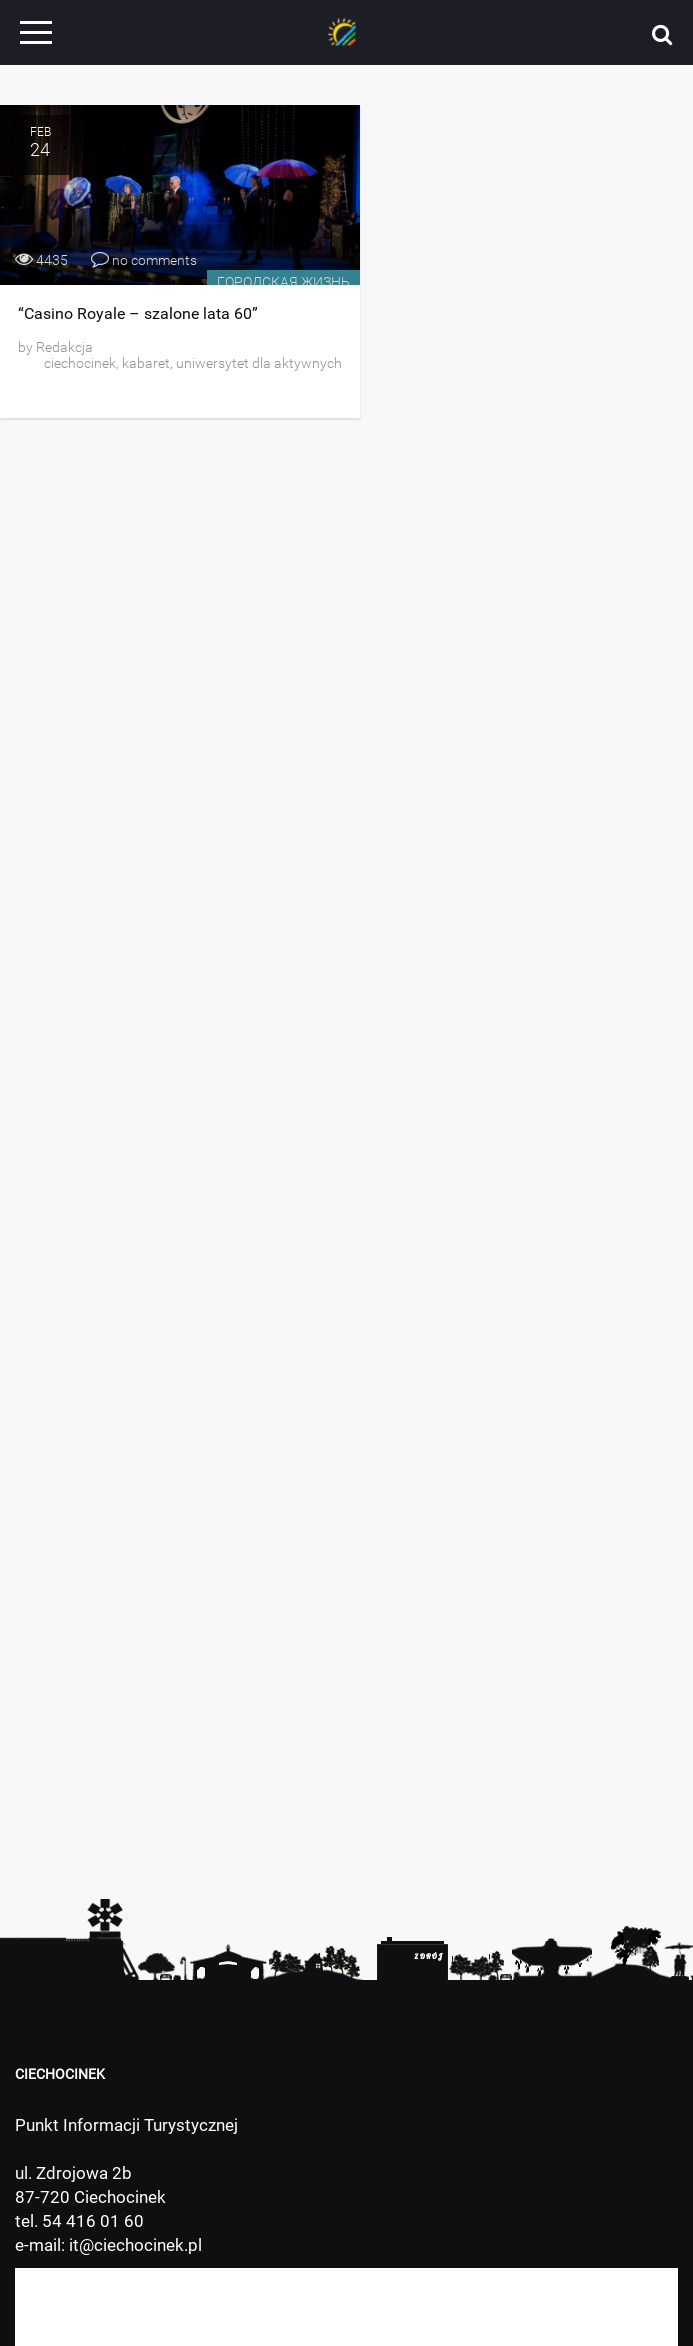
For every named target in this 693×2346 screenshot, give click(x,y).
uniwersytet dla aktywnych (259, 363)
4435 (41, 260)
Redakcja (63, 347)
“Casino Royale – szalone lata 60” (138, 313)
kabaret (146, 363)
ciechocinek (80, 363)
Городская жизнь (283, 282)
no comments (144, 260)
